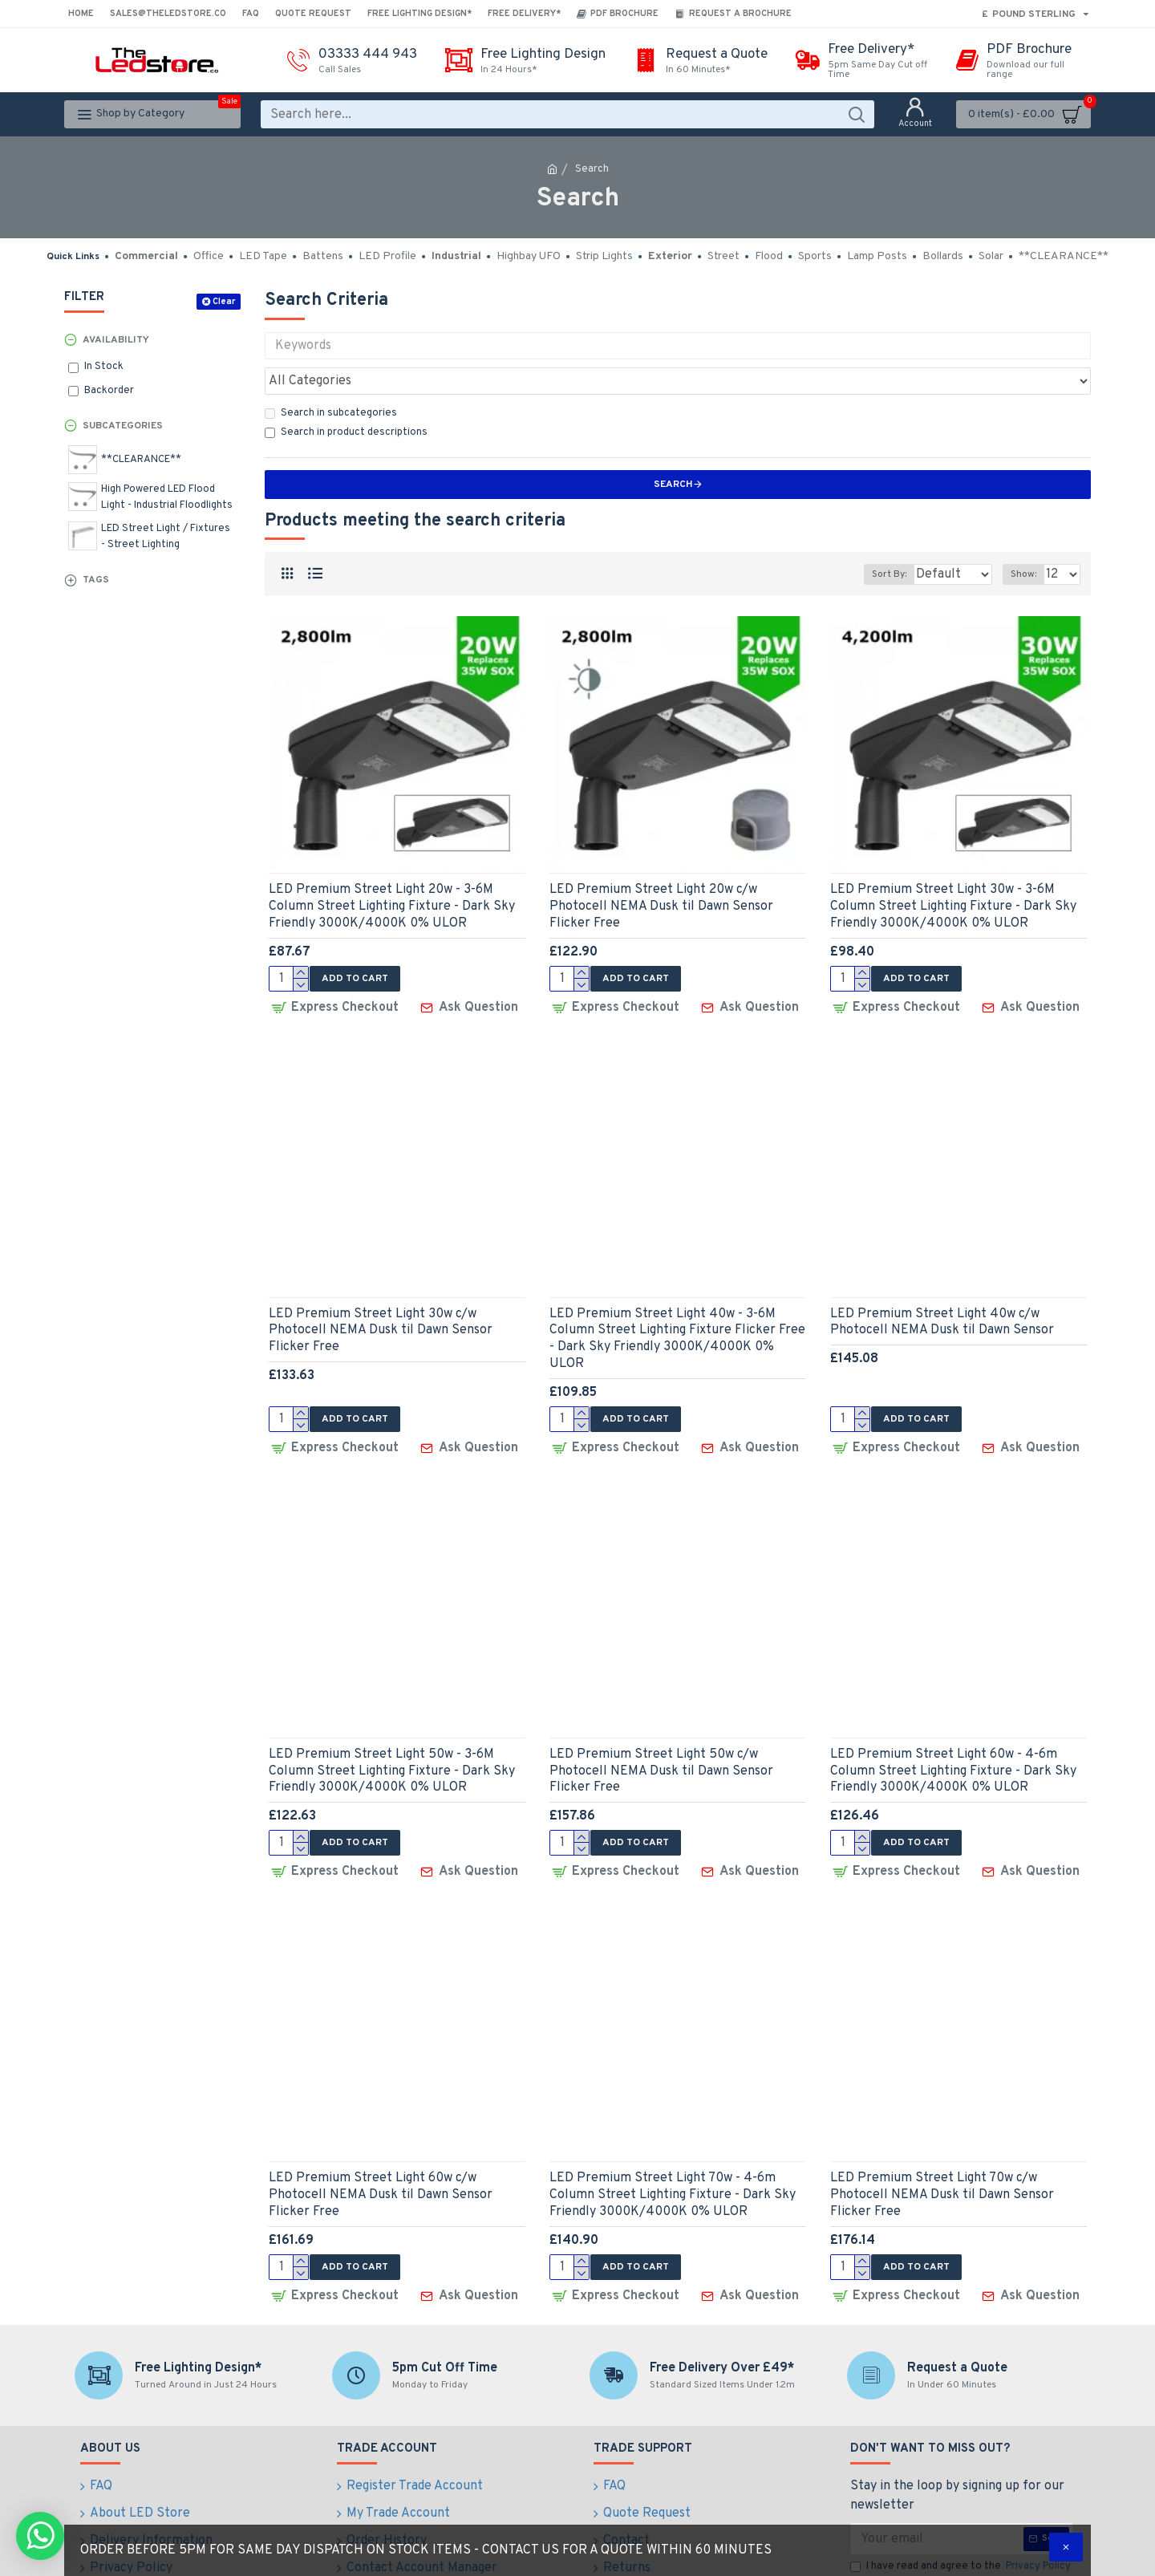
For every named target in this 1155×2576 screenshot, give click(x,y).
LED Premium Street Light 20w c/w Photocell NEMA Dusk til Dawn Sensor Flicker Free (661, 871)
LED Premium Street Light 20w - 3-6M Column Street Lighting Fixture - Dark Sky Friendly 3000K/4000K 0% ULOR (392, 871)
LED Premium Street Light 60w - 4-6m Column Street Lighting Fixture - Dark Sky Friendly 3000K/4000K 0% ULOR (953, 1726)
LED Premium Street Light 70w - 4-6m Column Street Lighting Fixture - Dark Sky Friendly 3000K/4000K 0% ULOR (672, 2145)
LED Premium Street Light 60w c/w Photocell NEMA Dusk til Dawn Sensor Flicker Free (380, 2145)
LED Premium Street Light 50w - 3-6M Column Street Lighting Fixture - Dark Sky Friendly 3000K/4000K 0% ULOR (392, 1726)
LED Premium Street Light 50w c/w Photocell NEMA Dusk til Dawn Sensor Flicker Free (661, 1726)
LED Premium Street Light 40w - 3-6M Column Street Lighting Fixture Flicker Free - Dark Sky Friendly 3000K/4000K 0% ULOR (677, 1299)
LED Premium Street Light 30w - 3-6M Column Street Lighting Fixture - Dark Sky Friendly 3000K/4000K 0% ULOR (953, 871)
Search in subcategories (331, 377)
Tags (96, 580)
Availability (116, 340)
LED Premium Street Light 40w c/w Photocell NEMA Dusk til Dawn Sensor (942, 1282)
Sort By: (877, 539)
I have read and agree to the (961, 2512)
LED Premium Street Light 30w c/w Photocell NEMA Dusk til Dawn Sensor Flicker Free (380, 1291)
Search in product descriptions (346, 397)
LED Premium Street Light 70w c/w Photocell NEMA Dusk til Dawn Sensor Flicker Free (942, 2145)
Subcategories (123, 426)
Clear (224, 301)
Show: (1028, 539)
